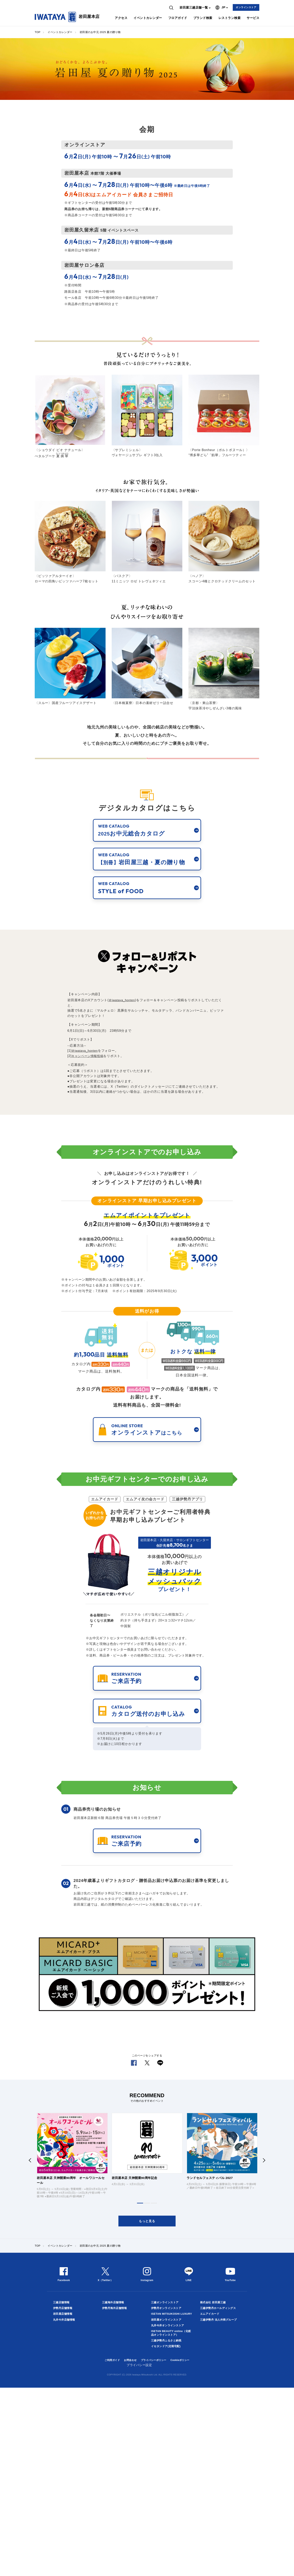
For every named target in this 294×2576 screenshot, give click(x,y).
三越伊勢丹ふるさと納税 (166, 2528)
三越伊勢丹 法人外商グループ (218, 2507)
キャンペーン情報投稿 (88, 1235)
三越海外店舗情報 (113, 2490)
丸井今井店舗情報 (64, 2507)
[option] (72, 2344)
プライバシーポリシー (153, 2548)
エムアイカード (209, 2502)
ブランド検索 (202, 18)
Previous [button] (31, 2348)
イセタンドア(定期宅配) (166, 2534)
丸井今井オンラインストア (167, 2513)
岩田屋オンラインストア (166, 2507)
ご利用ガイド (112, 2548)
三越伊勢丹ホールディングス (218, 2496)
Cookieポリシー (179, 2548)
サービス (253, 18)
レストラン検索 (229, 18)
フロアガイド (177, 18)
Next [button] (264, 2348)
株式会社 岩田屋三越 (213, 2490)
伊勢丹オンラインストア (166, 2496)
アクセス (121, 18)
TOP (37, 32)
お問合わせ (130, 2548)
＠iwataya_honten (123, 1179)
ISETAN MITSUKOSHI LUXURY (171, 2502)
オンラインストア (246, 7)
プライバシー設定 (139, 2553)
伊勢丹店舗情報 (62, 2496)
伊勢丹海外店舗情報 (114, 2496)
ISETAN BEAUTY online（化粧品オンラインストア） (171, 2521)
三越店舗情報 (61, 2490)
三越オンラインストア (165, 2490)
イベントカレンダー (148, 18)
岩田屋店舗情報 (62, 2502)
